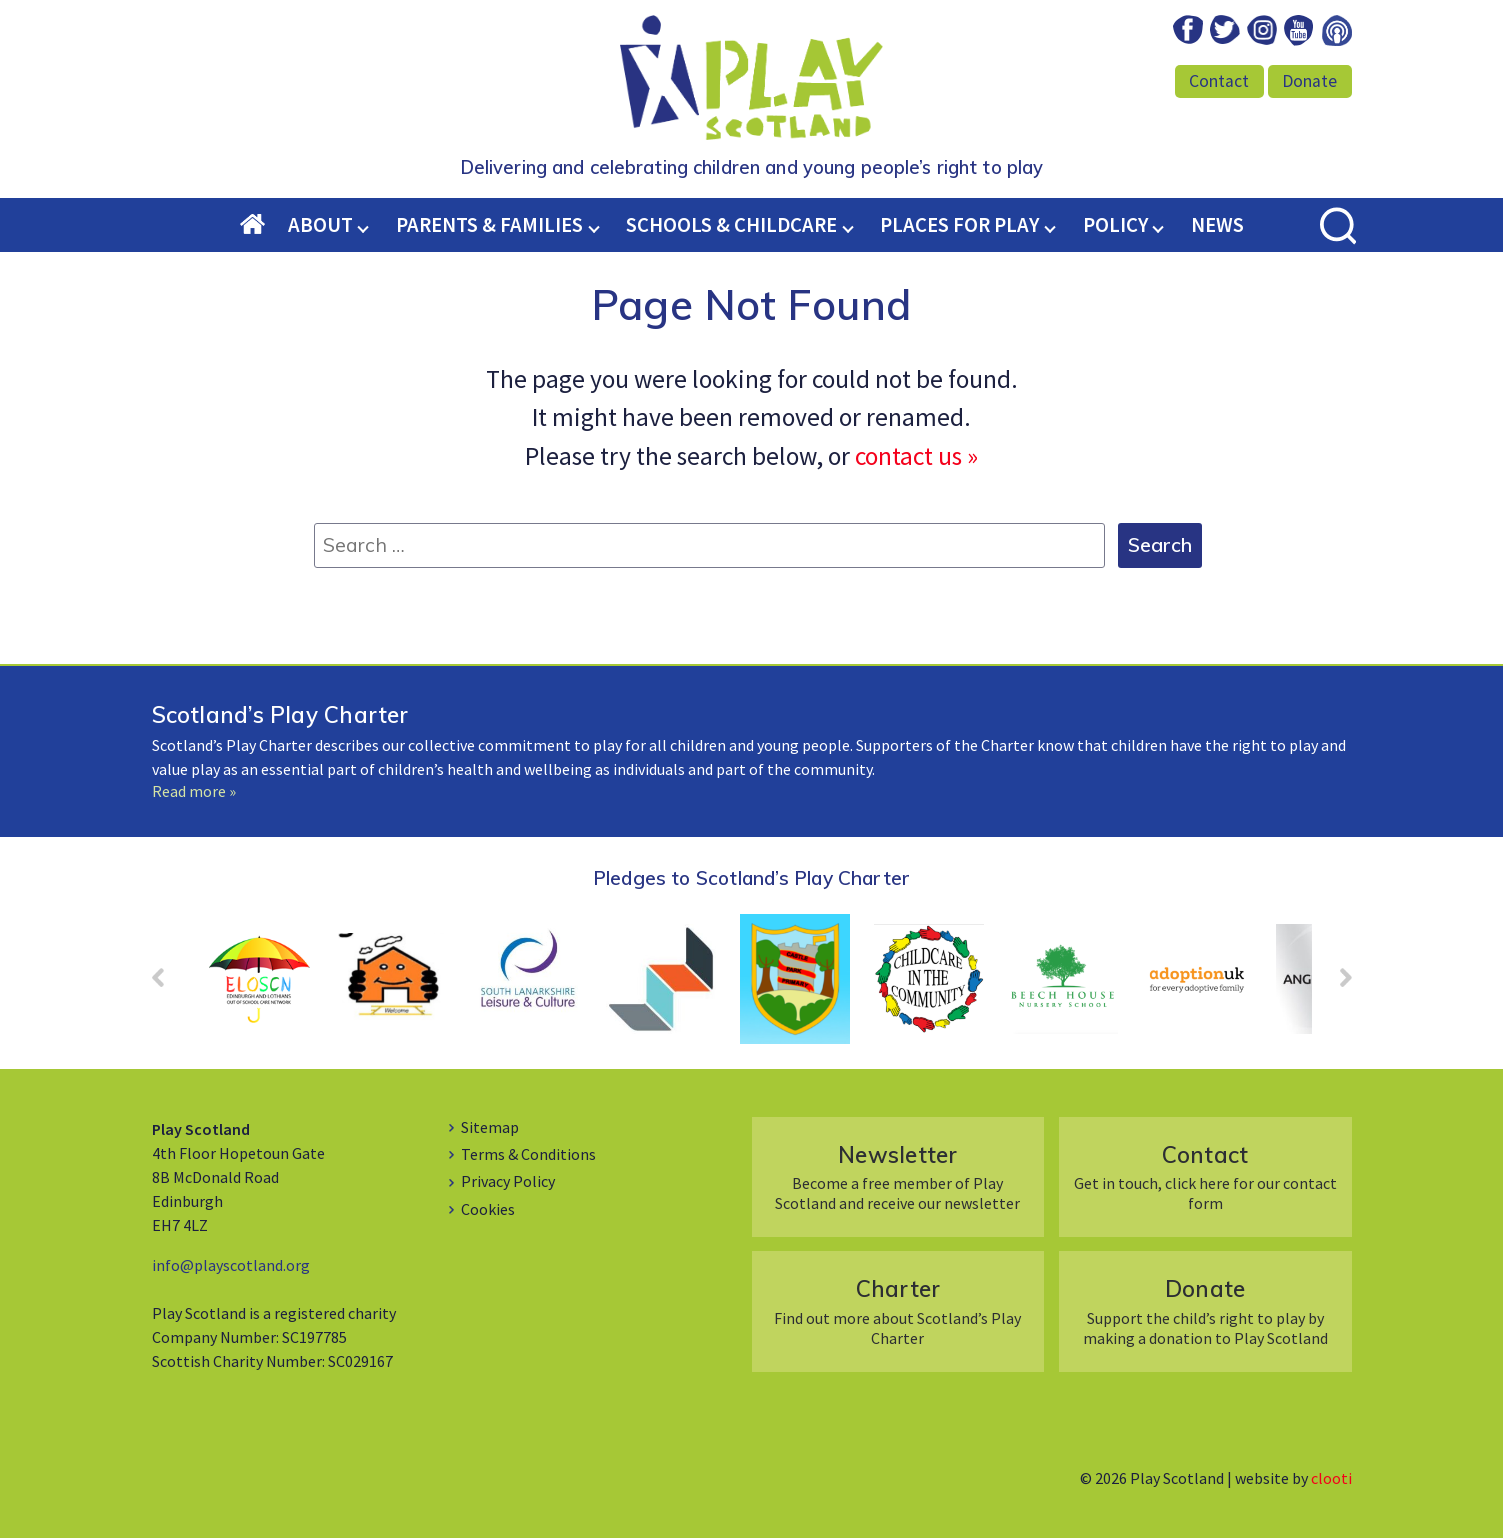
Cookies (488, 1209)
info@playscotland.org (231, 1265)
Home (264, 226)
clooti (1331, 1478)
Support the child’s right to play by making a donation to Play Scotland (1205, 1310)
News (1217, 225)
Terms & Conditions (528, 1154)
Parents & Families (489, 225)
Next (1336, 984)
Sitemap (490, 1127)
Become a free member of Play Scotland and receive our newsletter (897, 1176)
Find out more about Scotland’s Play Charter (897, 1310)
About (320, 225)
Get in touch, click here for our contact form (1205, 1176)
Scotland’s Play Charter (280, 714)
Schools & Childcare (731, 225)
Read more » (194, 791)
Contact (1219, 81)
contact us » (916, 456)
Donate (1309, 81)
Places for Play (959, 225)
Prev (168, 984)
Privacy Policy (508, 1181)
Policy (1115, 225)
